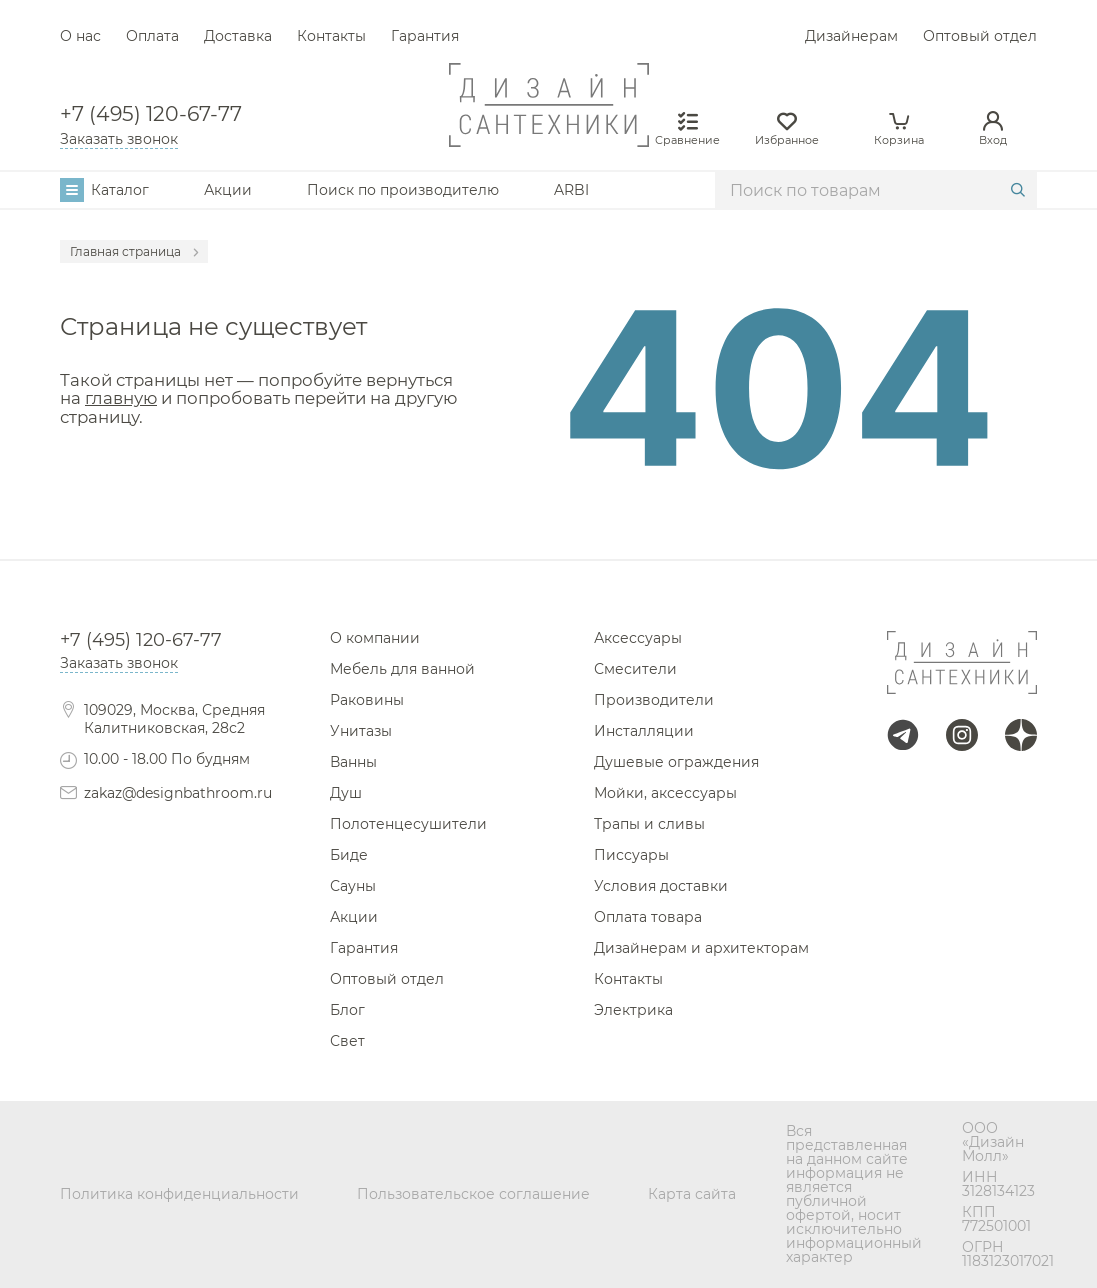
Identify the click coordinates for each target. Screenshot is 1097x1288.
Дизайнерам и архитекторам (701, 948)
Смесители (635, 669)
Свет (347, 1041)
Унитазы (361, 731)
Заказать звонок (119, 139)
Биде (349, 855)
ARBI (571, 190)
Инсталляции (644, 731)
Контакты (331, 36)
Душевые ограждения (676, 762)
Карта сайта (692, 1194)
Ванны (353, 762)
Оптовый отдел (980, 36)
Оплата (152, 36)
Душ (346, 793)
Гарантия (425, 36)
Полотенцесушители (408, 824)
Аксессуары (638, 638)
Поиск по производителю (403, 190)
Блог (347, 1010)
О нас (80, 36)
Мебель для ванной (402, 669)
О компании (375, 638)
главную (121, 398)
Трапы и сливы (649, 824)
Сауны (353, 886)
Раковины (367, 700)
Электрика (633, 1010)
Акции (228, 190)
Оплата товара (648, 917)
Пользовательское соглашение (473, 1194)
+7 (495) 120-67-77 (151, 114)
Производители (654, 700)
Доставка (238, 36)
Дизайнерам (851, 36)
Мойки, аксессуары (665, 793)
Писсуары (631, 855)
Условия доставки (661, 886)
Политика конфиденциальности (179, 1194)
